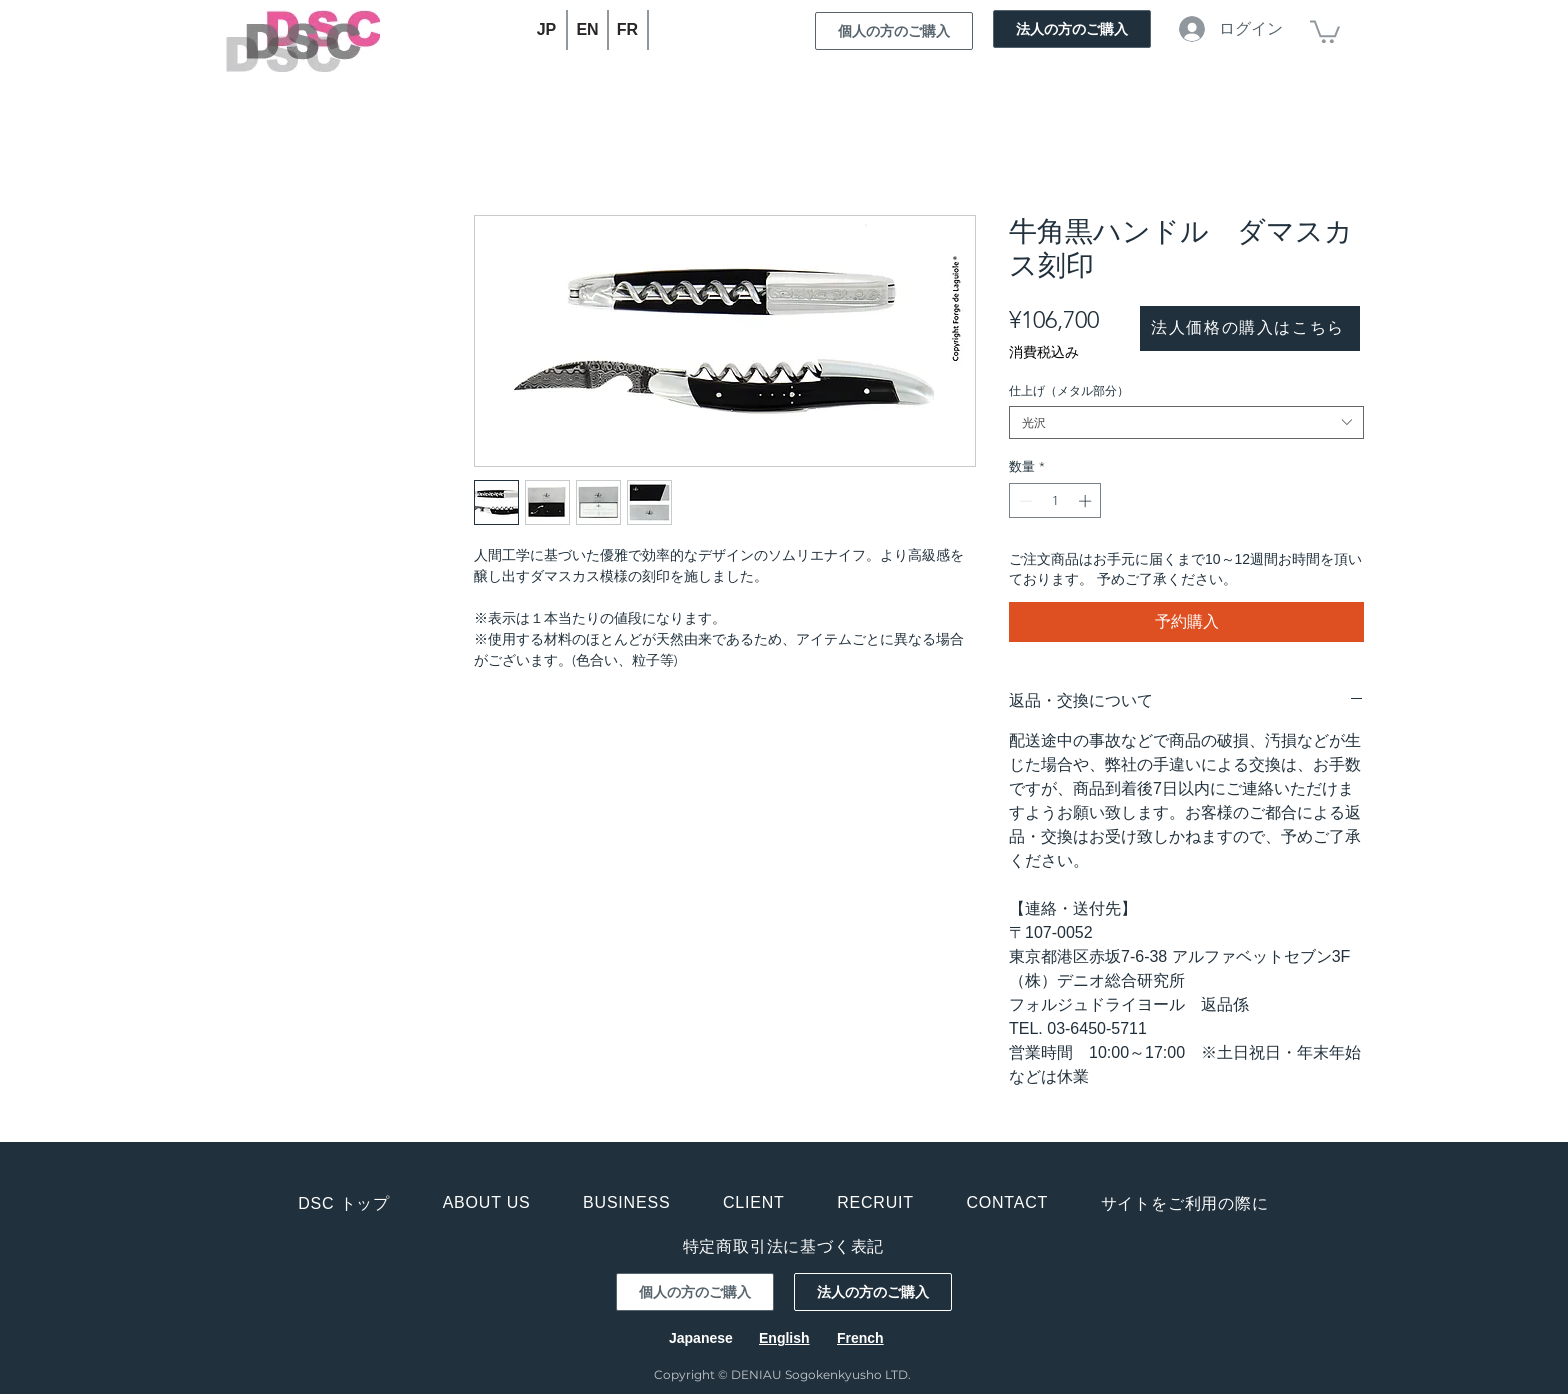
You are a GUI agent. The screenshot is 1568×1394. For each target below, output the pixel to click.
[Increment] (1087, 501)
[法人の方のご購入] (1072, 29)
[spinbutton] (1055, 501)
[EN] (588, 30)
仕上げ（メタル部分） (1069, 390)
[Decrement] (1024, 501)
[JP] (547, 30)
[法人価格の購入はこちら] (1250, 328)
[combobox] (1186, 422)
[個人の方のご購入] (894, 31)
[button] (1325, 30)
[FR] (628, 30)
